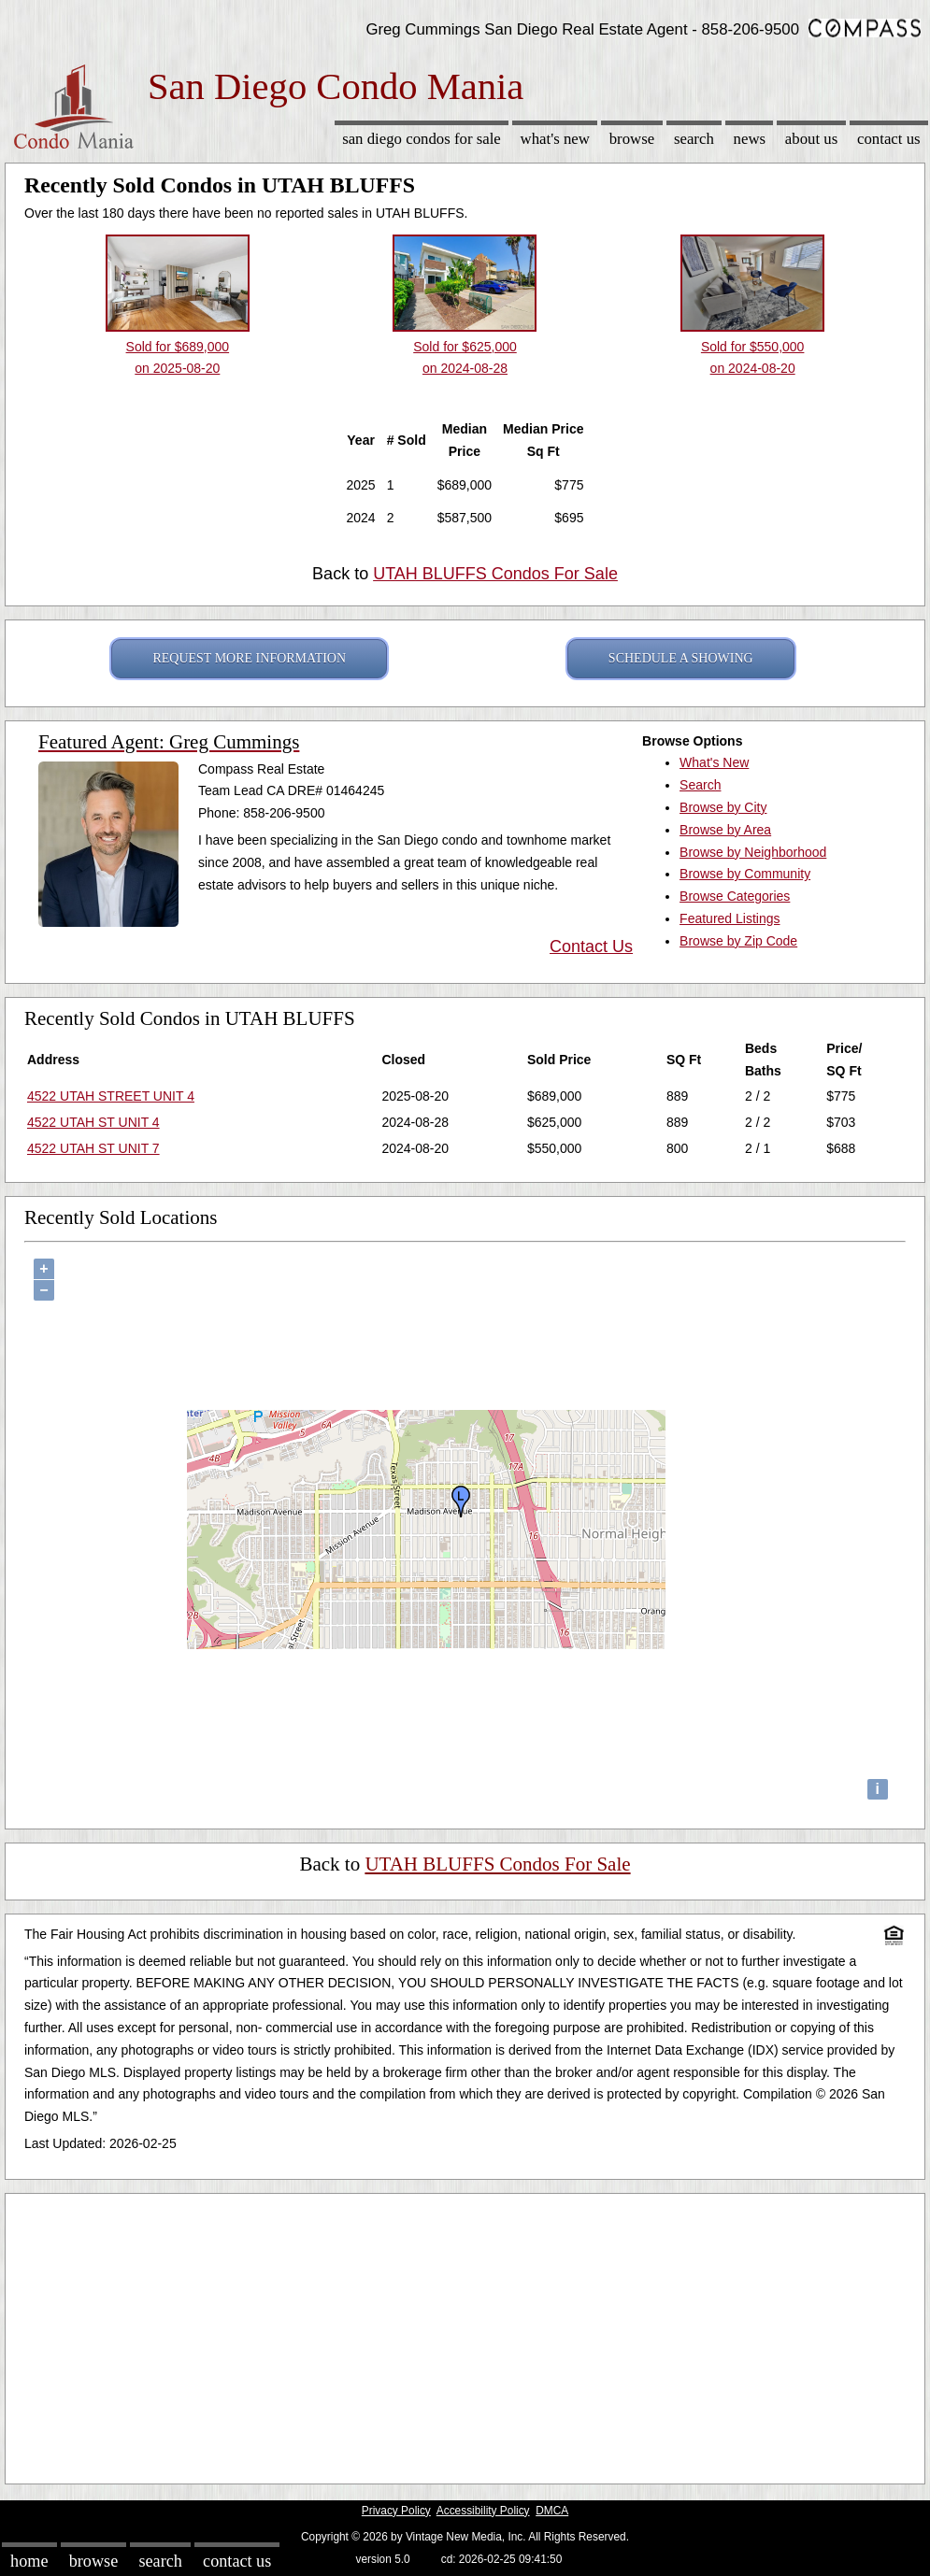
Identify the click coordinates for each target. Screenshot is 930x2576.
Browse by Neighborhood (753, 852)
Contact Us (889, 139)
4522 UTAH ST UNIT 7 (93, 1148)
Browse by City (723, 807)
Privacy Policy (396, 2510)
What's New (555, 139)
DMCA (552, 2510)
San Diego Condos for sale (421, 139)
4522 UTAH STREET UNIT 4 (110, 1096)
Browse (631, 139)
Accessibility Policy (483, 2510)
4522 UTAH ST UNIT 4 (93, 1122)
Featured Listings (730, 918)
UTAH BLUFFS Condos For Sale (495, 573)
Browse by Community (745, 873)
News (750, 139)
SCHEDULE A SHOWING (680, 658)
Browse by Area (725, 829)
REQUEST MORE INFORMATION (249, 658)
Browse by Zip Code (738, 940)
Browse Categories (735, 896)
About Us (811, 139)
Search (694, 139)
